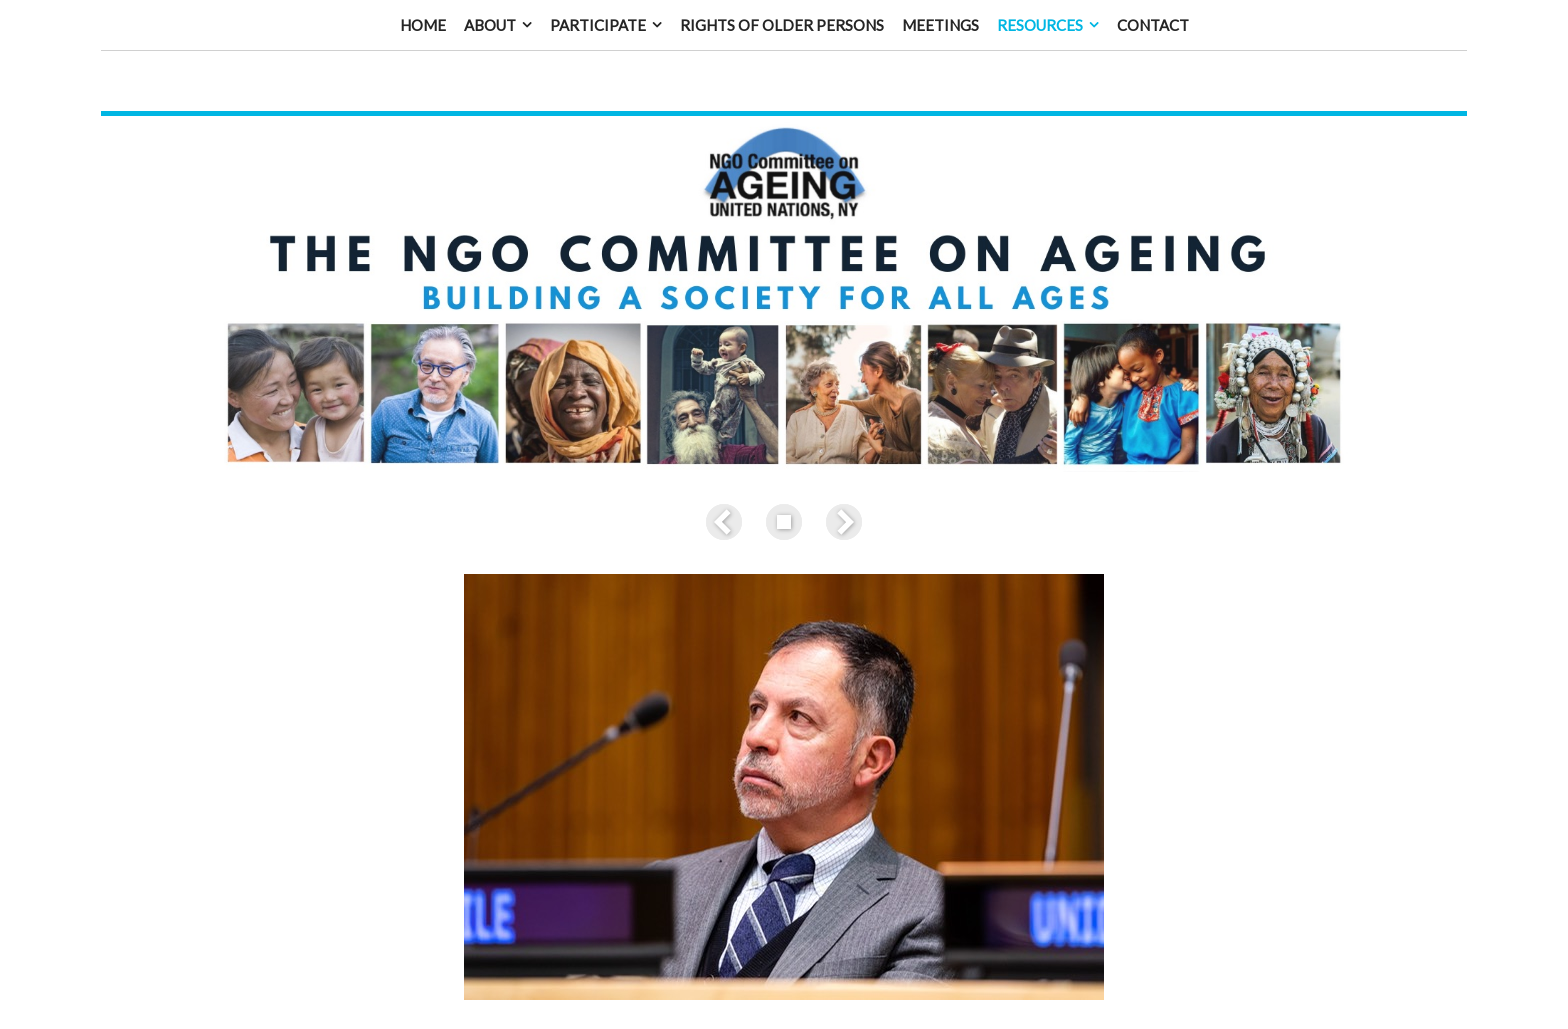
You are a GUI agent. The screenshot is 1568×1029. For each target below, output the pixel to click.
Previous (728, 485)
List (784, 485)
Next (840, 485)
